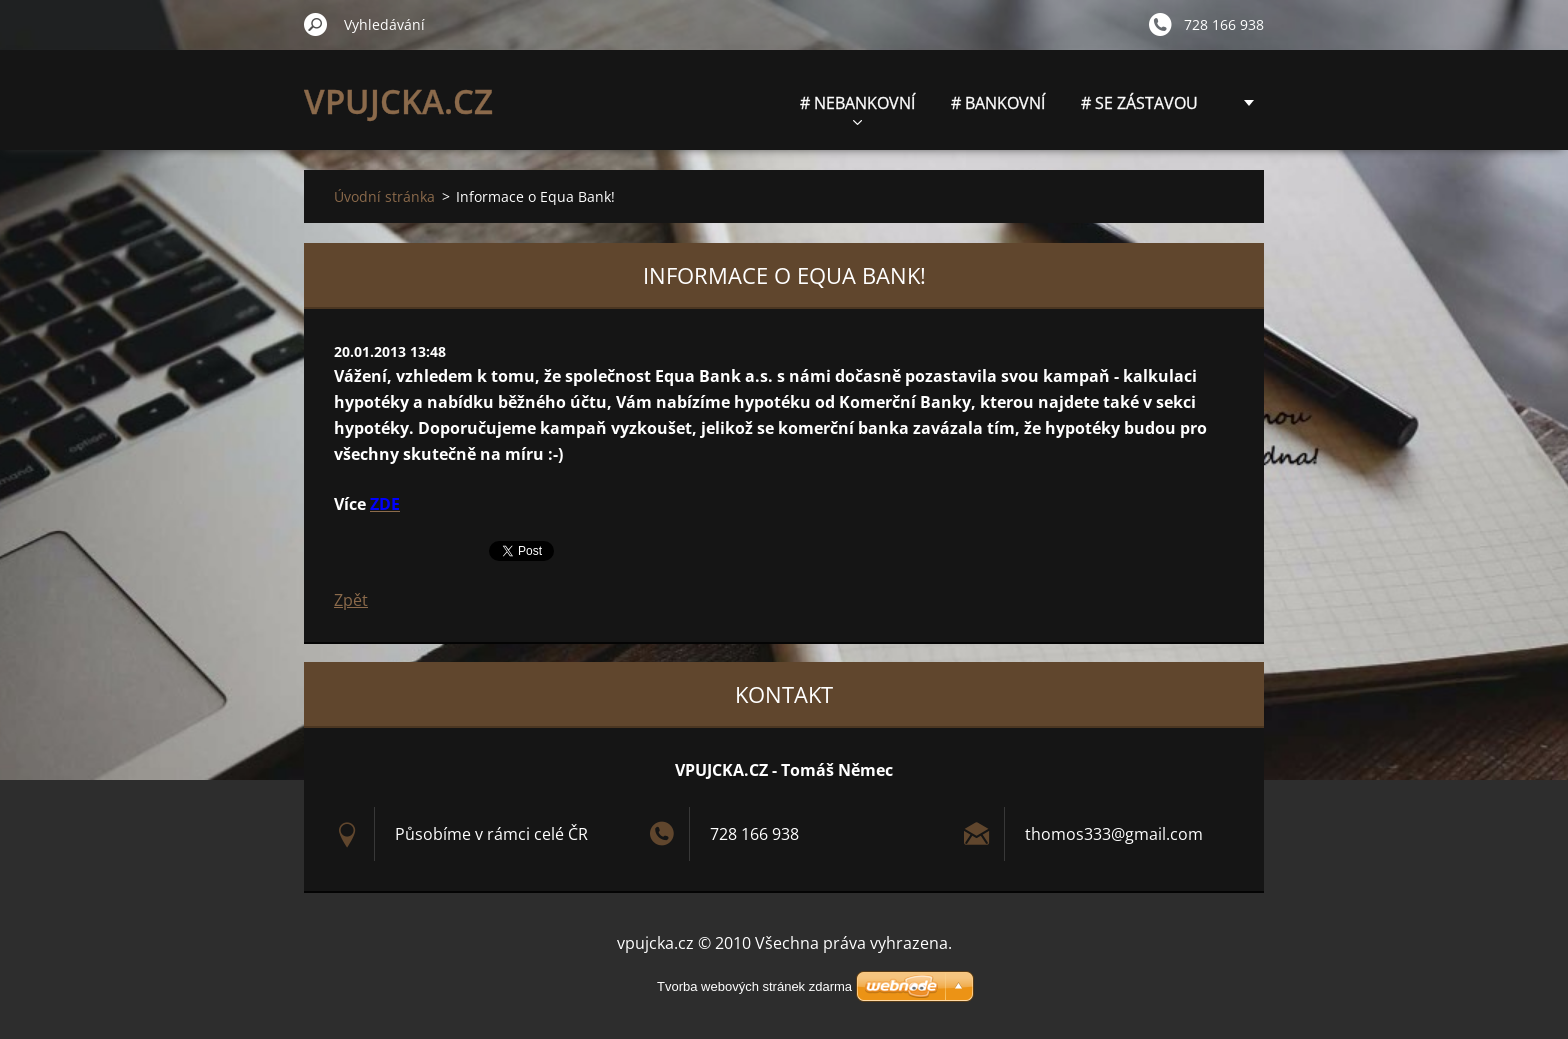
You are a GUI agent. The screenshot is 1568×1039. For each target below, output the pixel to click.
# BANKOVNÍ (998, 103)
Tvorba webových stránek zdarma (754, 986)
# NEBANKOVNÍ (857, 108)
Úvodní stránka (384, 196)
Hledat (316, 24)
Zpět (351, 600)
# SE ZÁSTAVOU (1139, 103)
